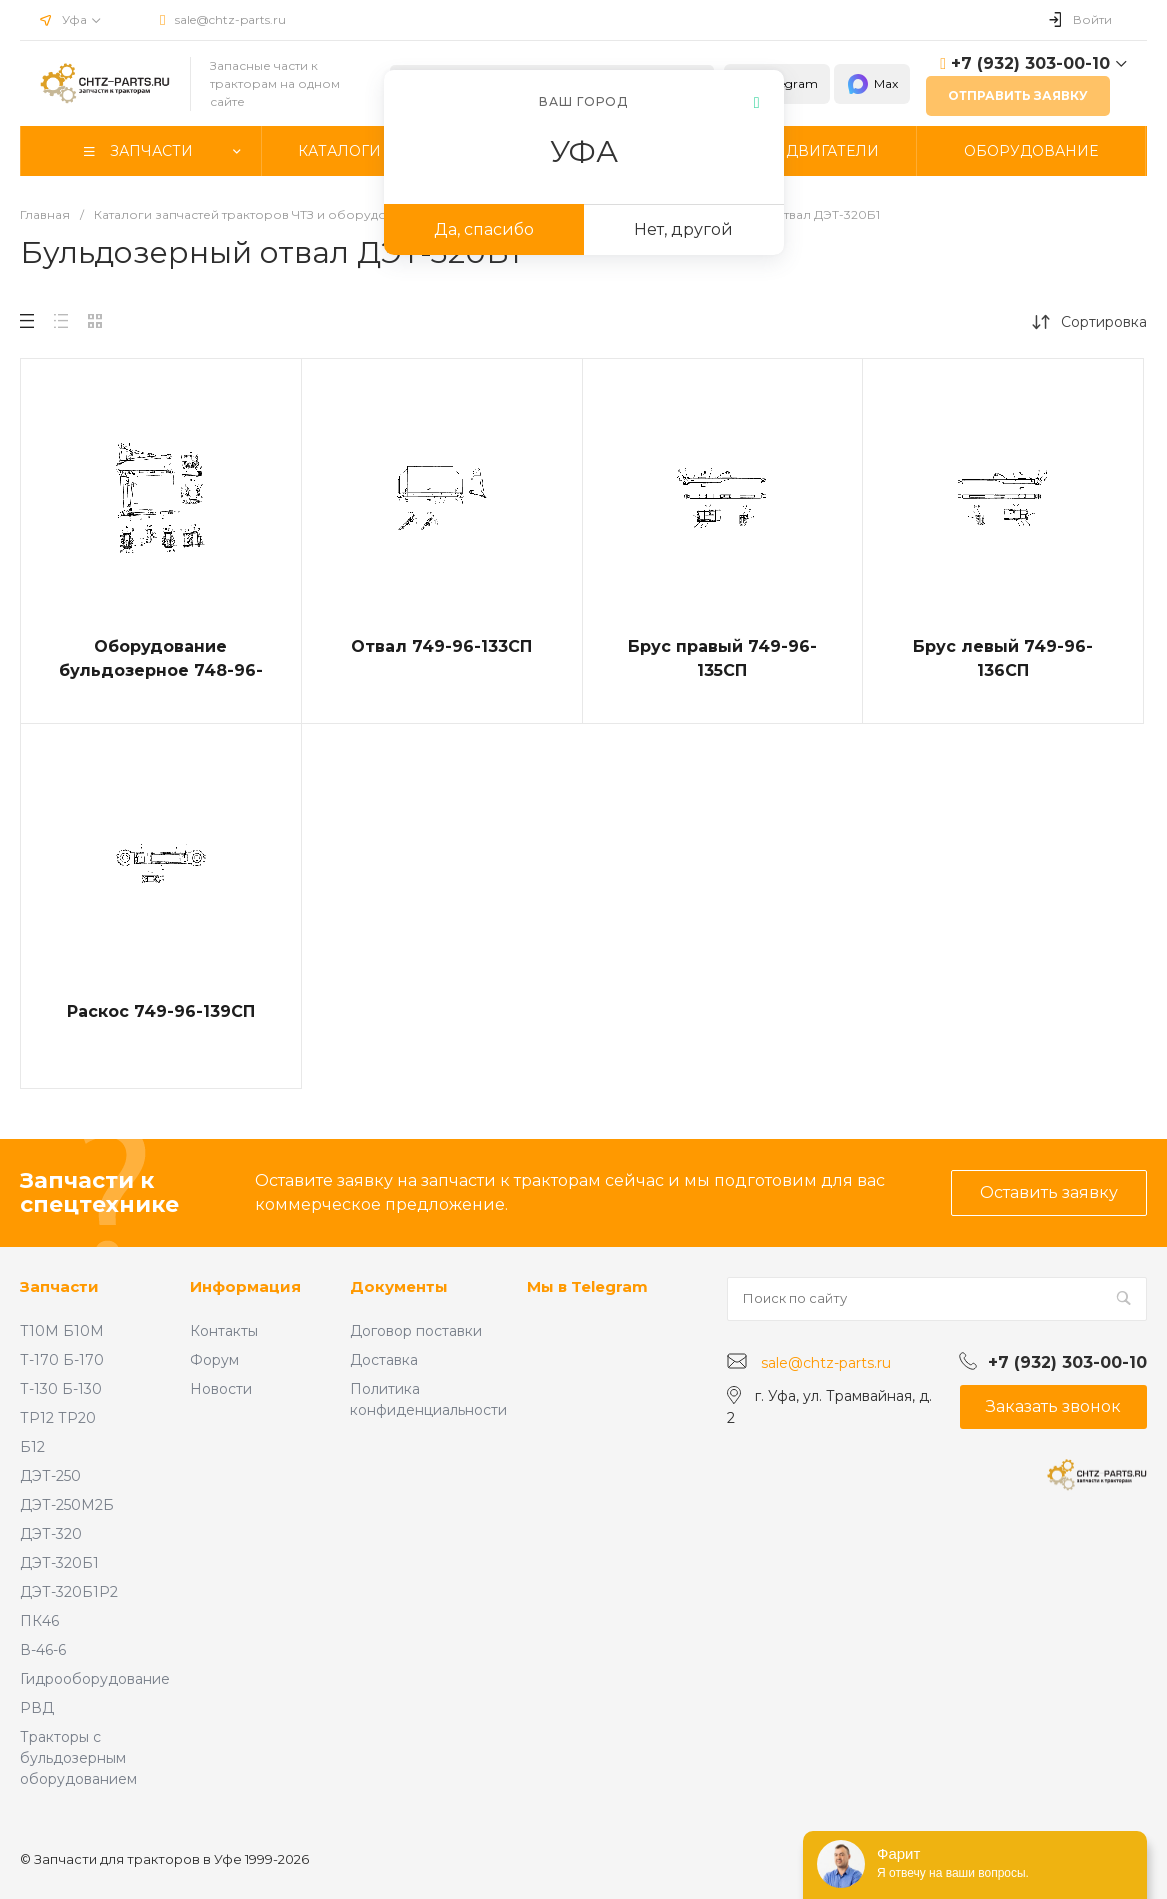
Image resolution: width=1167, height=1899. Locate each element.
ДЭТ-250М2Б (67, 1505)
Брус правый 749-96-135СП (722, 658)
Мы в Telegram (587, 1286)
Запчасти (59, 1286)
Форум (214, 1360)
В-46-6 (43, 1650)
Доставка (384, 1360)
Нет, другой (683, 229)
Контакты (224, 1331)
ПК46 (39, 1621)
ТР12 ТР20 (58, 1418)
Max (872, 84)
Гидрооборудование (95, 1679)
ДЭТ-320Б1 (59, 1563)
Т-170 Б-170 (62, 1360)
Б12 (32, 1447)
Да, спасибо (484, 229)
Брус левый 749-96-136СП (1003, 658)
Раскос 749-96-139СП (161, 1011)
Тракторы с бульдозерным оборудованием (78, 1758)
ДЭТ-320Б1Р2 (69, 1592)
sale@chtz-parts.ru (230, 19)
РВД (37, 1708)
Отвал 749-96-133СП (441, 646)
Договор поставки (416, 1331)
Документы (399, 1286)
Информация (245, 1286)
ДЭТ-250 (50, 1476)
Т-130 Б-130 (61, 1389)
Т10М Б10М (62, 1331)
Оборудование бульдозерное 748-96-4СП (161, 670)
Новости (221, 1389)
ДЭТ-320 (51, 1534)
